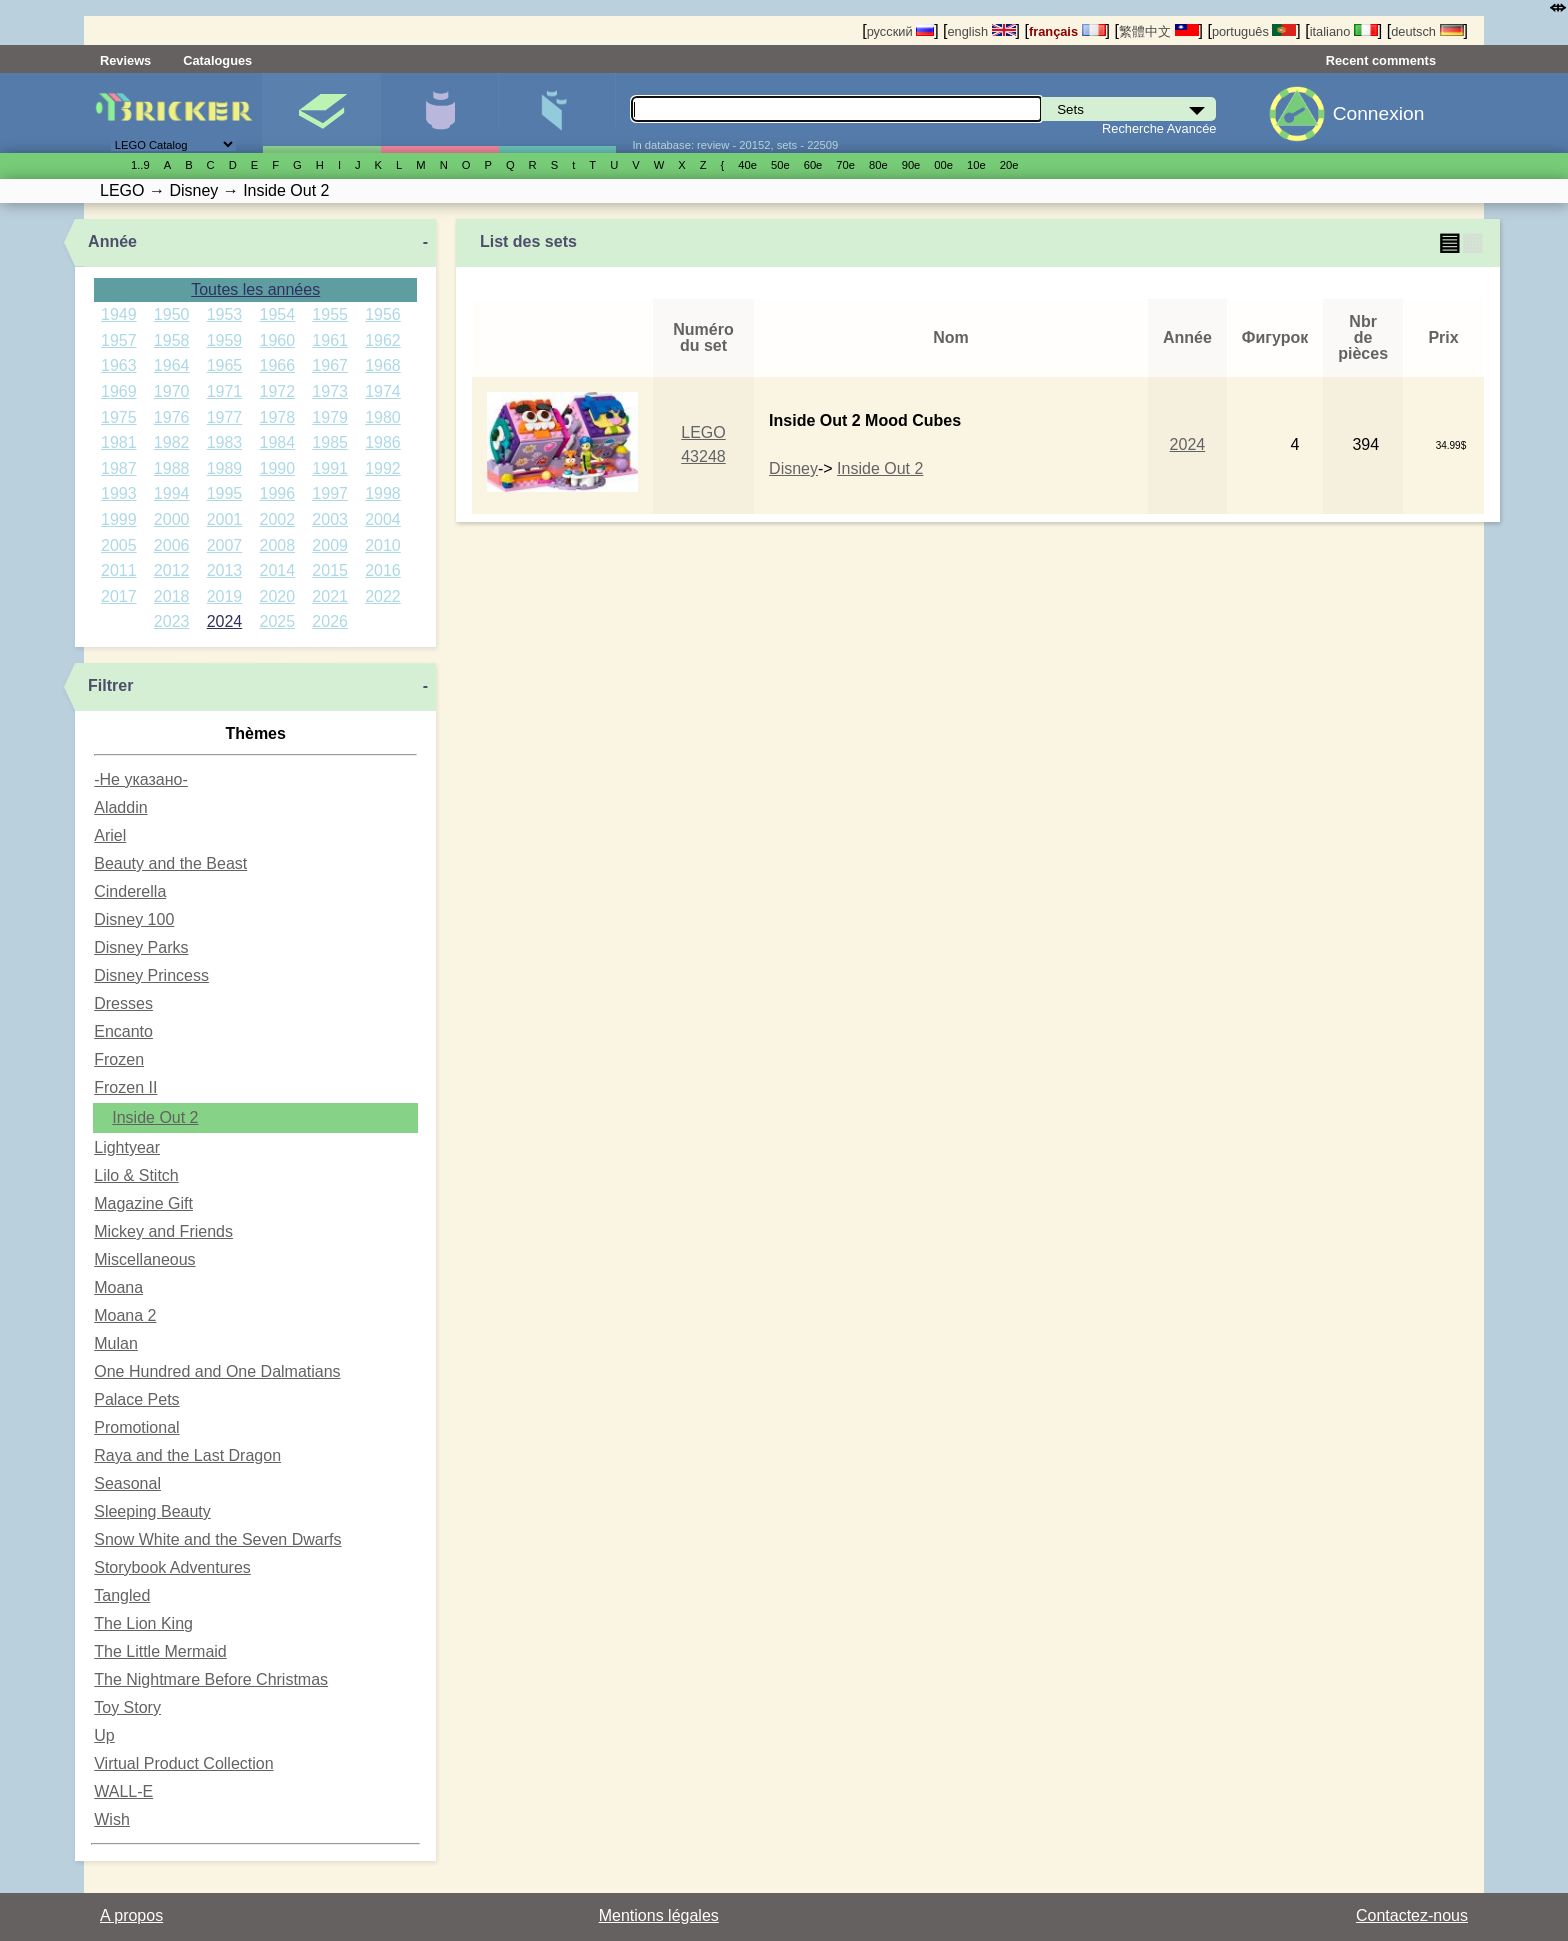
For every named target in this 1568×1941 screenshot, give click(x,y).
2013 (225, 570)
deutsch (1427, 31)
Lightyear (127, 1147)
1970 (172, 391)
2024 (225, 621)
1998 (383, 493)
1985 (330, 442)
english (981, 31)
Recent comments (1381, 60)
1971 (225, 391)
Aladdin (120, 807)
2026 (330, 621)
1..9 (140, 165)
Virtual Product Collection (183, 1763)
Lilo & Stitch (136, 1175)
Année (112, 241)
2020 (278, 596)
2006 (172, 545)
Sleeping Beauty (152, 1511)
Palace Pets (136, 1399)
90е (911, 165)
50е (780, 165)
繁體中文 (1159, 31)
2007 (225, 545)
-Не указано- (141, 779)
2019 (225, 596)
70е (845, 165)
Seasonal (127, 1483)
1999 (119, 519)
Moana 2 (125, 1315)
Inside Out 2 (155, 1117)
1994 (172, 493)
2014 (278, 570)
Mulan (116, 1343)
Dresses (123, 1003)
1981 (119, 442)
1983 (225, 442)
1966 (278, 365)
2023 (172, 621)
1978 (278, 417)
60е (813, 165)
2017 (119, 596)
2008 (278, 545)
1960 (278, 340)
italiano (1344, 31)
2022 (383, 596)
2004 (383, 519)
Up (104, 1735)
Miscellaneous (144, 1259)
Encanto (123, 1031)
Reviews (125, 60)
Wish (112, 1819)
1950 (172, 314)
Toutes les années (255, 289)
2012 (172, 570)
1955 (330, 314)
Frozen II (125, 1087)
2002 (278, 519)
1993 (119, 493)
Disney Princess (151, 975)
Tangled (122, 1595)
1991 (330, 468)
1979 (330, 417)
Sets (321, 113)
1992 (383, 468)
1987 (119, 468)
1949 (119, 314)
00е (943, 165)
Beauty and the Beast (170, 863)
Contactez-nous (1412, 1915)
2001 (225, 519)
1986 (383, 442)
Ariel (110, 835)
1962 (383, 340)
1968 (383, 365)
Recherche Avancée (1159, 128)
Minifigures (439, 113)
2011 (119, 570)
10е (976, 165)
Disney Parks (141, 947)
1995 (225, 493)
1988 (172, 468)
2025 (278, 621)
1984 (278, 442)
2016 (383, 570)
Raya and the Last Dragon (187, 1455)
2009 (330, 545)
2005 (119, 545)
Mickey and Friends (163, 1231)
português (1254, 31)
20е (1009, 165)
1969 (119, 391)
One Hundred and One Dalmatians (217, 1371)
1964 (172, 365)
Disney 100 (134, 919)
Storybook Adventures (172, 1567)
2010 (383, 545)
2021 (330, 596)
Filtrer (110, 685)
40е (747, 165)
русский (900, 31)
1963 (119, 365)
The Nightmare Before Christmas (211, 1679)
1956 (383, 314)
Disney (793, 468)
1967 (330, 365)
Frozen (119, 1059)
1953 (225, 314)
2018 (172, 596)
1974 (383, 391)
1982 (172, 442)
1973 (330, 391)
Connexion (1379, 113)
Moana (118, 1287)
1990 (278, 468)
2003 (330, 519)
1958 (172, 340)
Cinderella (130, 891)
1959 (225, 340)
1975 (119, 417)
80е (878, 165)
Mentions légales (659, 1915)
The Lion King (143, 1623)
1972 (278, 391)
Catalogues (217, 60)
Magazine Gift (143, 1203)
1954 (278, 314)
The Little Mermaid (160, 1651)
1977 (225, 417)
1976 (172, 417)
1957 (119, 340)
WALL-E (123, 1791)
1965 (225, 365)
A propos (131, 1915)
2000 (172, 519)
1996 (278, 493)
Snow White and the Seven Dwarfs (217, 1539)
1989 (225, 468)
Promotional (136, 1427)
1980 (383, 417)
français (1067, 31)
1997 (330, 493)
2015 (330, 570)
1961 (330, 340)
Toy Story (127, 1707)
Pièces (557, 113)
